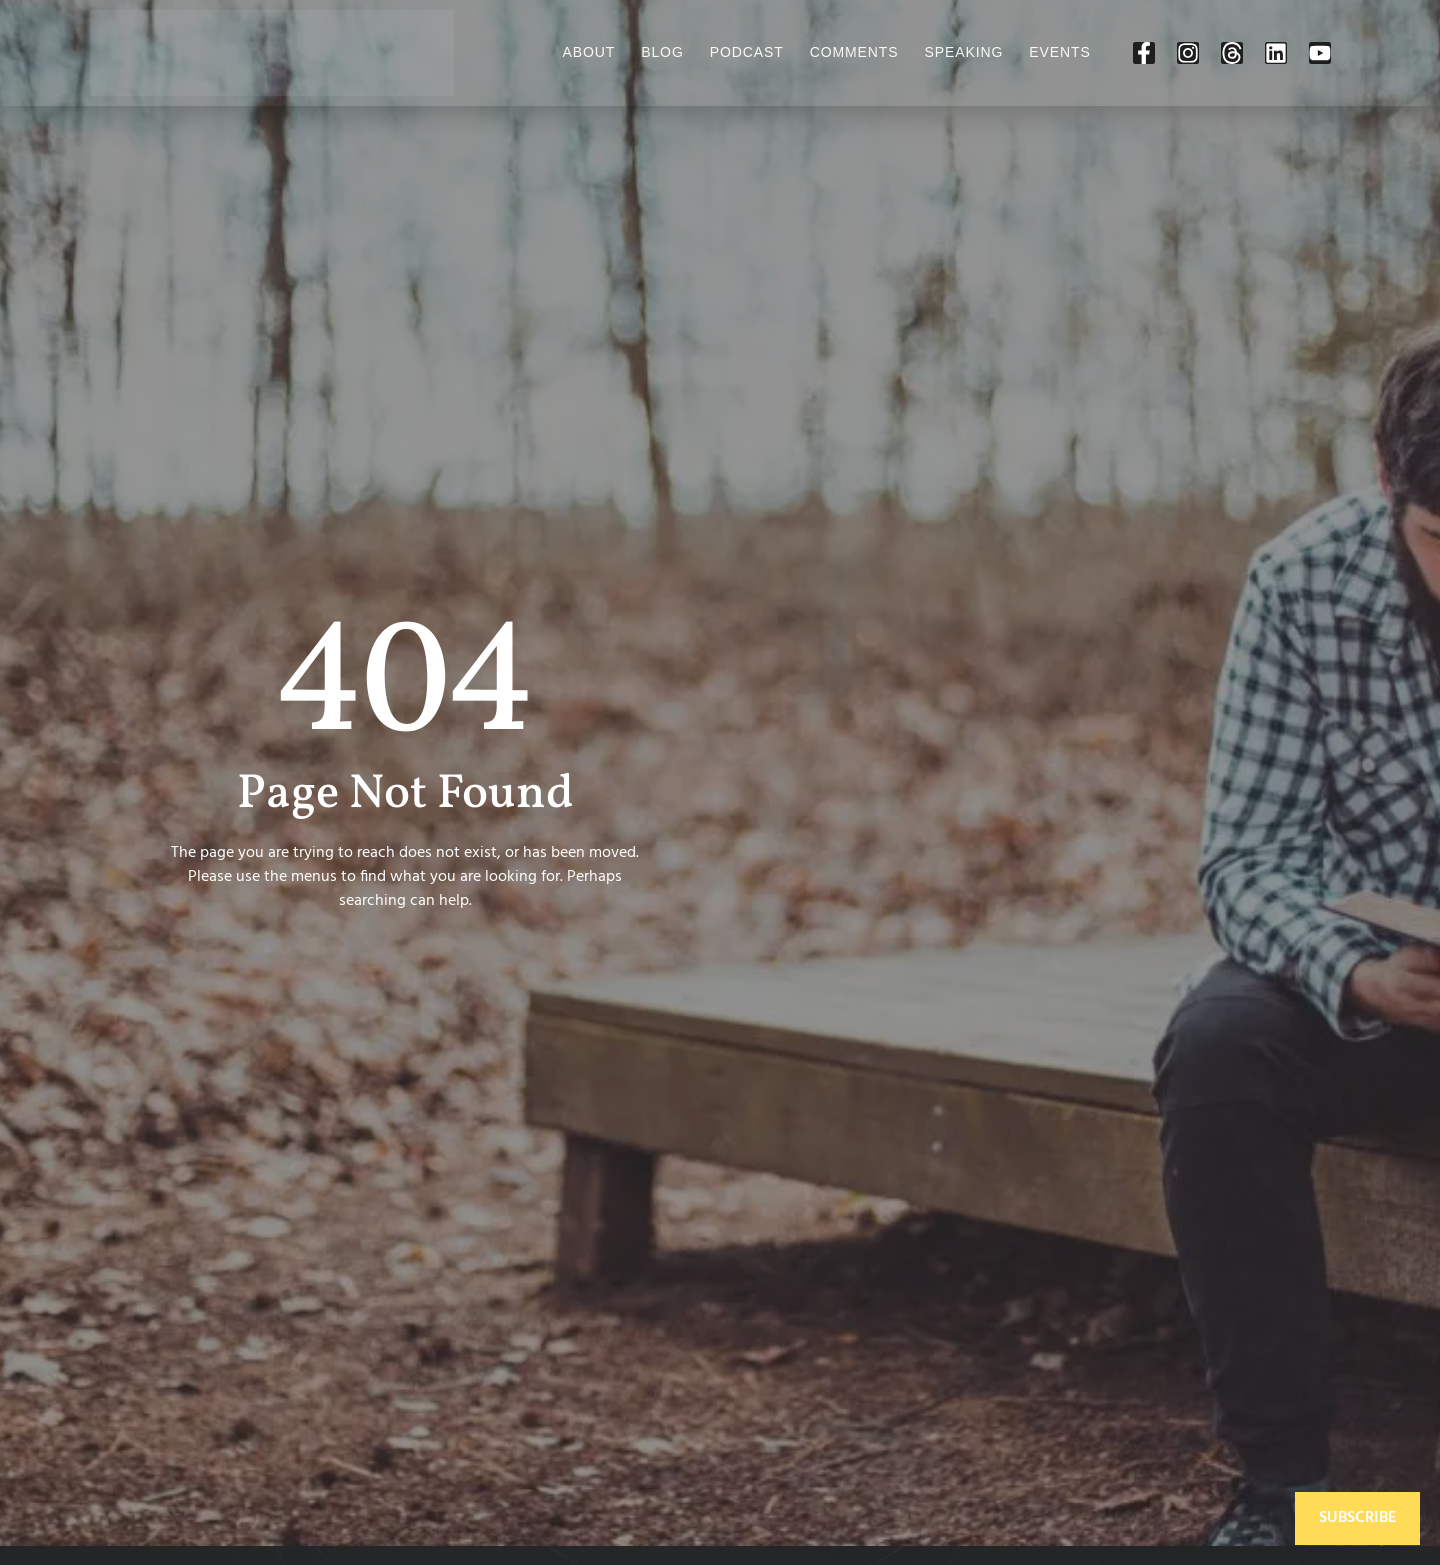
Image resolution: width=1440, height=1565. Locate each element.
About (588, 52)
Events (1059, 52)
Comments (854, 52)
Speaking (964, 52)
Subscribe (1357, 1518)
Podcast (747, 52)
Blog (662, 52)
